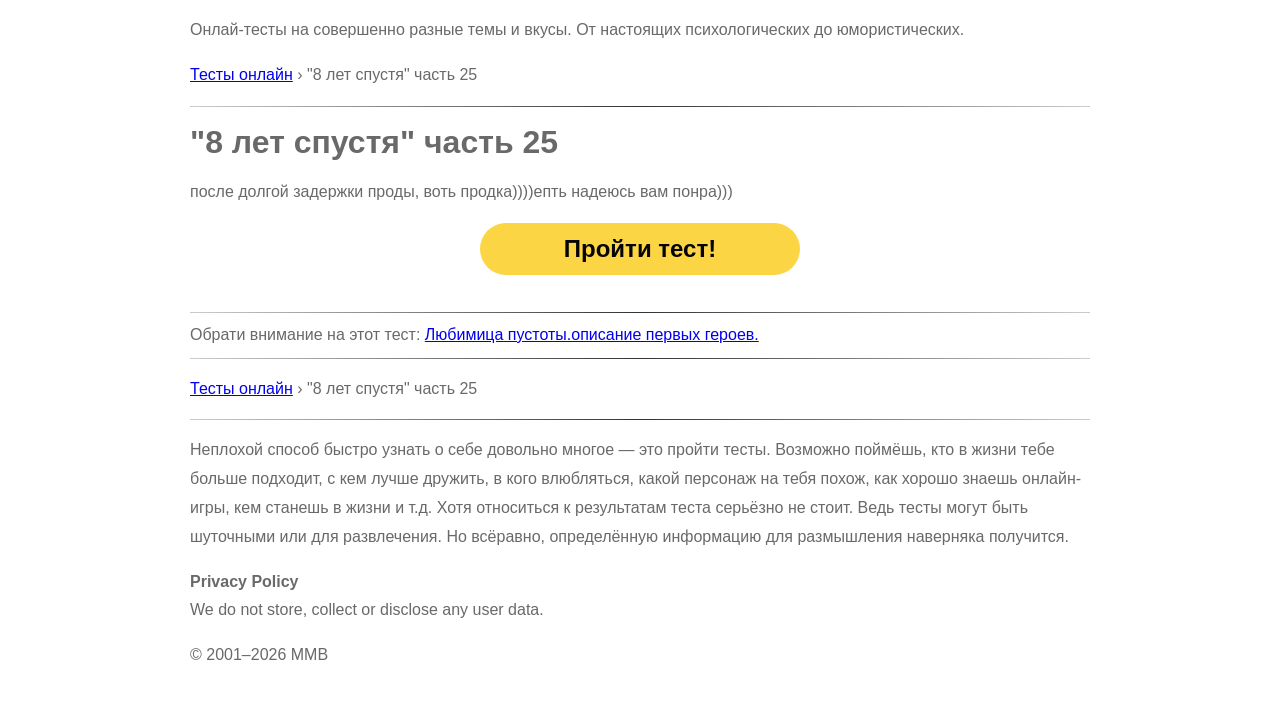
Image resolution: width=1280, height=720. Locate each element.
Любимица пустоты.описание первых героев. (592, 334)
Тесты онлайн (241, 74)
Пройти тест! (640, 248)
